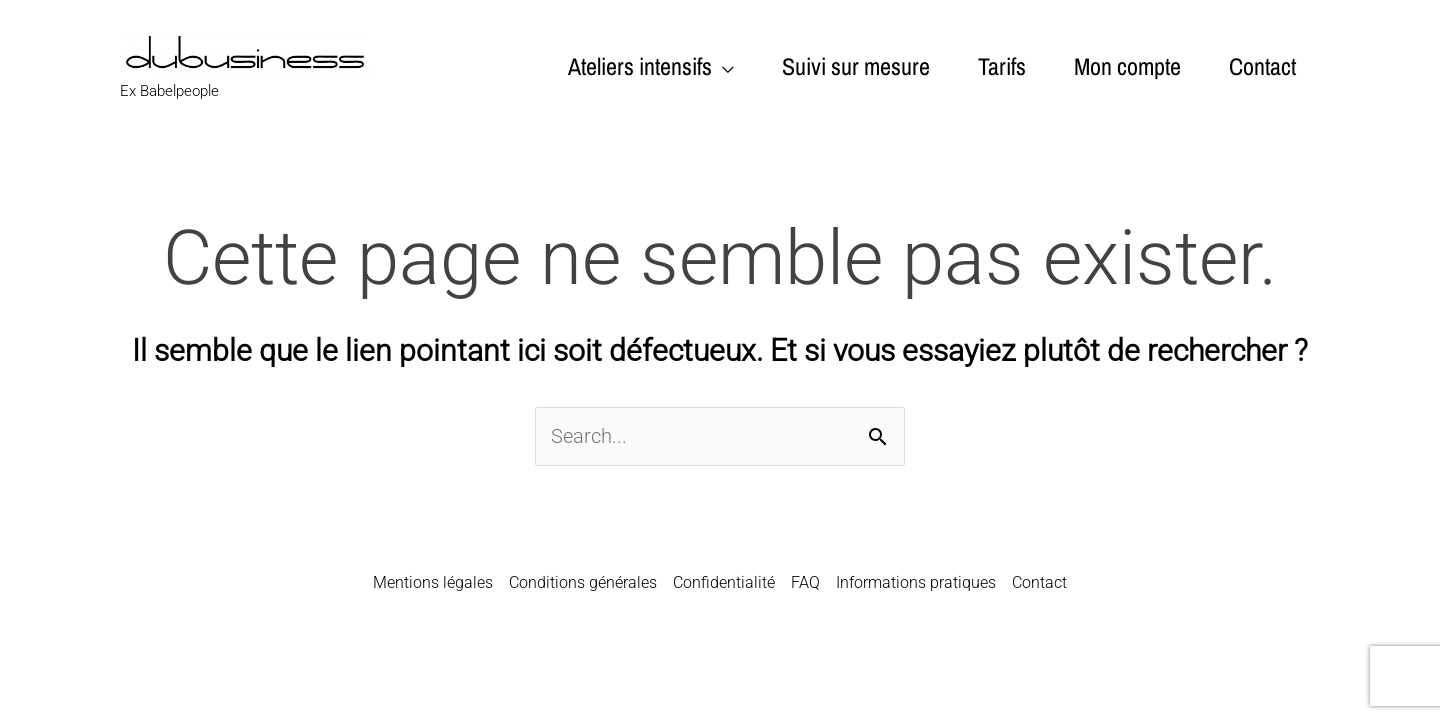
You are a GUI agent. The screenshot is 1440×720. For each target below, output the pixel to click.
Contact (1039, 582)
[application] (723, 66)
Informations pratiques (916, 582)
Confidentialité (724, 582)
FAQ (805, 582)
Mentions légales (433, 582)
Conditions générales (583, 582)
